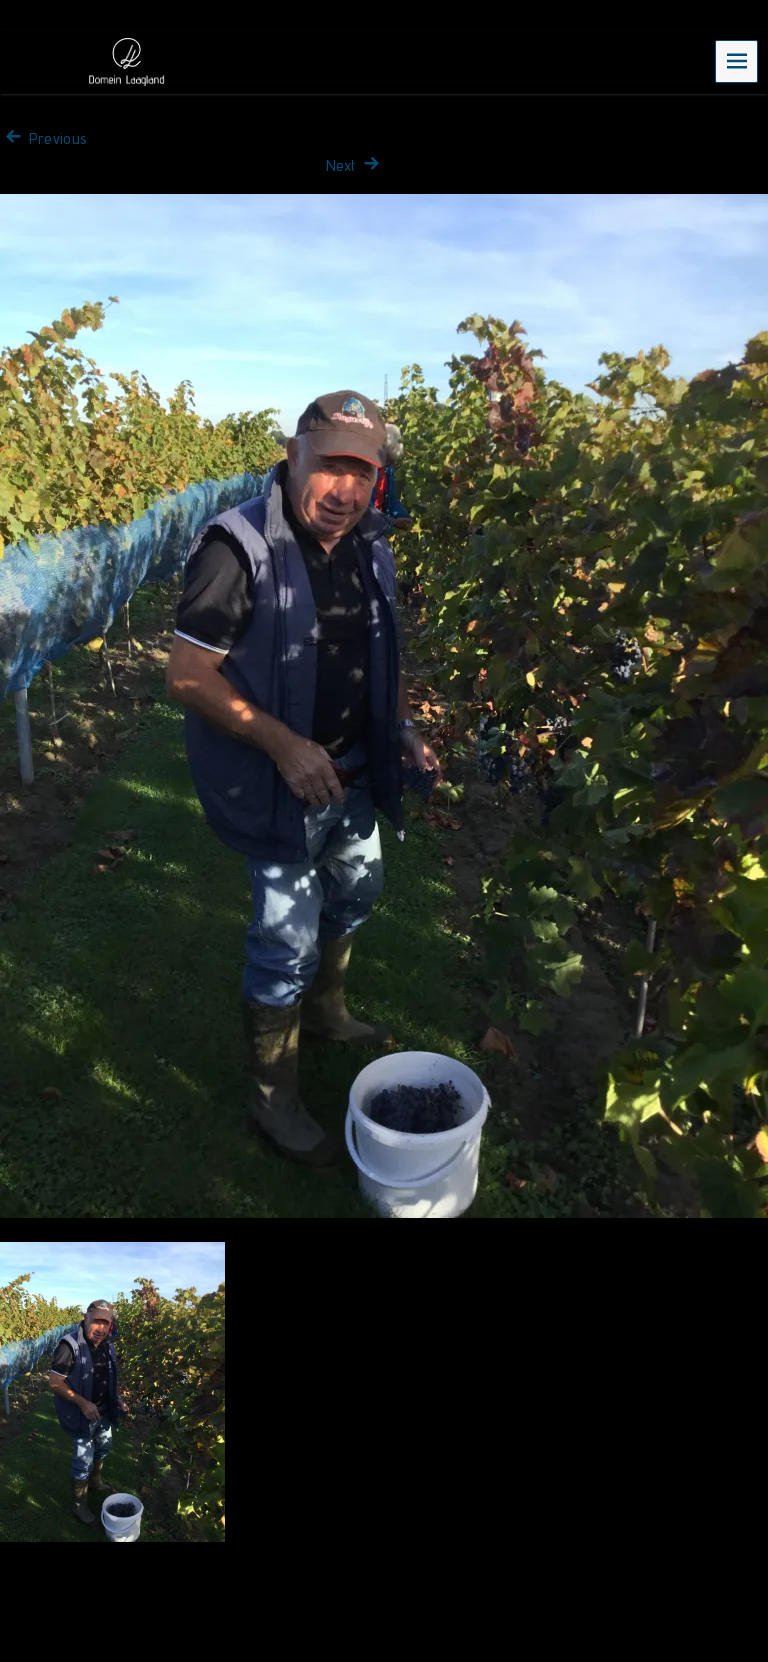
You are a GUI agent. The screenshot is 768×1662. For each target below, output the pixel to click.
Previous (43, 138)
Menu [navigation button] (737, 60)
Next (355, 165)
